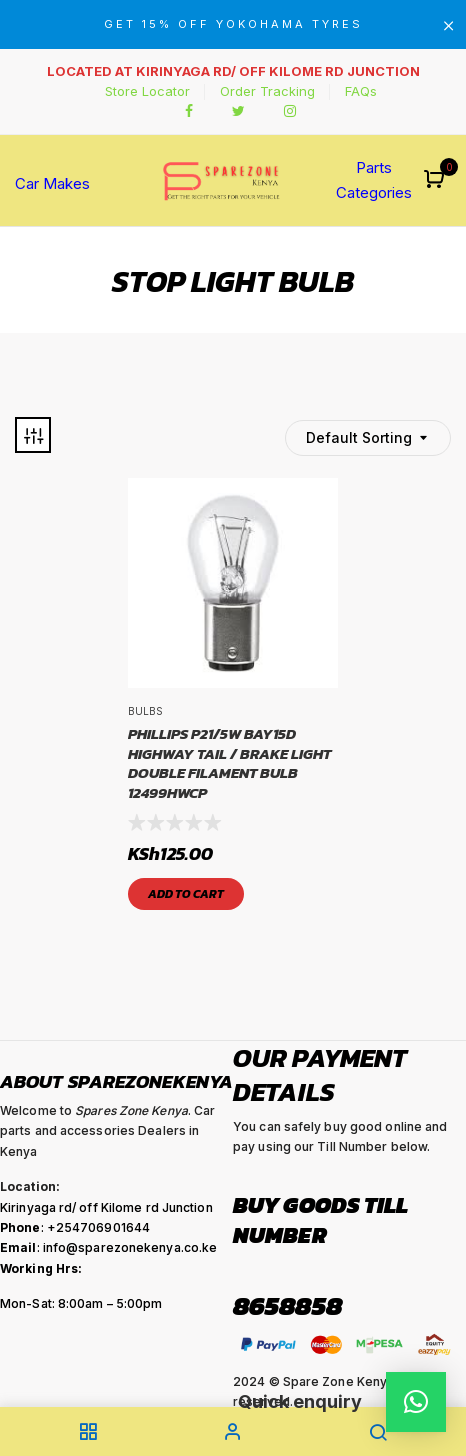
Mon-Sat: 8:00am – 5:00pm (81, 1303)
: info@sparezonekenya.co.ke (108, 1247)
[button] (436, 180)
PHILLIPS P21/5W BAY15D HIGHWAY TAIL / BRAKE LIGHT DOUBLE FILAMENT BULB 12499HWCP (229, 763)
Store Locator (147, 91)
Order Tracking (267, 91)
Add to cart (186, 894)
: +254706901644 (75, 1227)
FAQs (361, 91)
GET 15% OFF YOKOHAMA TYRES (233, 24)
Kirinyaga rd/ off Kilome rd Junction (106, 1207)
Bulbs (145, 711)
